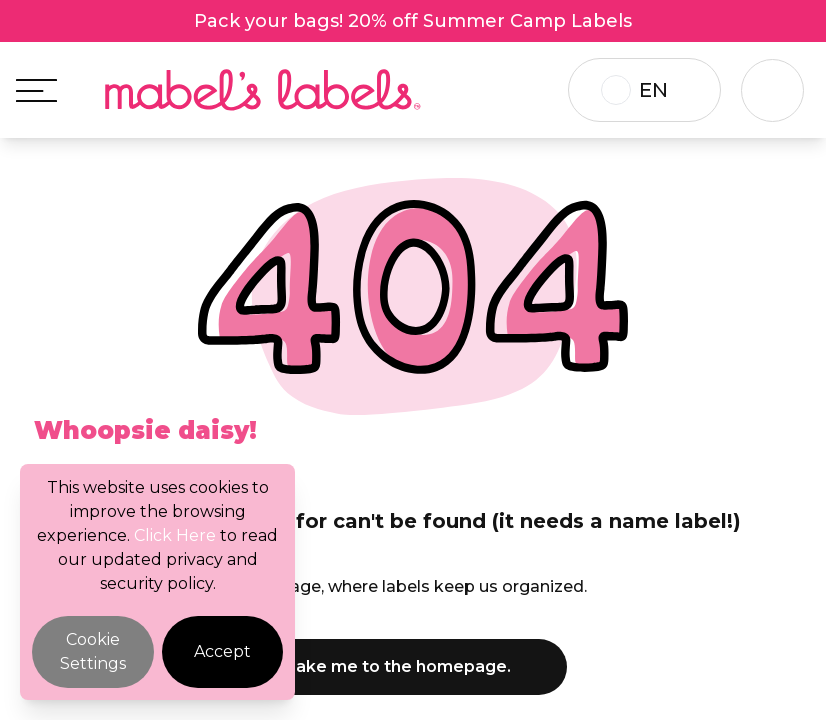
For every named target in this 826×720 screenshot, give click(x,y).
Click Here (175, 535)
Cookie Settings (93, 651)
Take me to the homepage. (413, 666)
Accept (222, 651)
